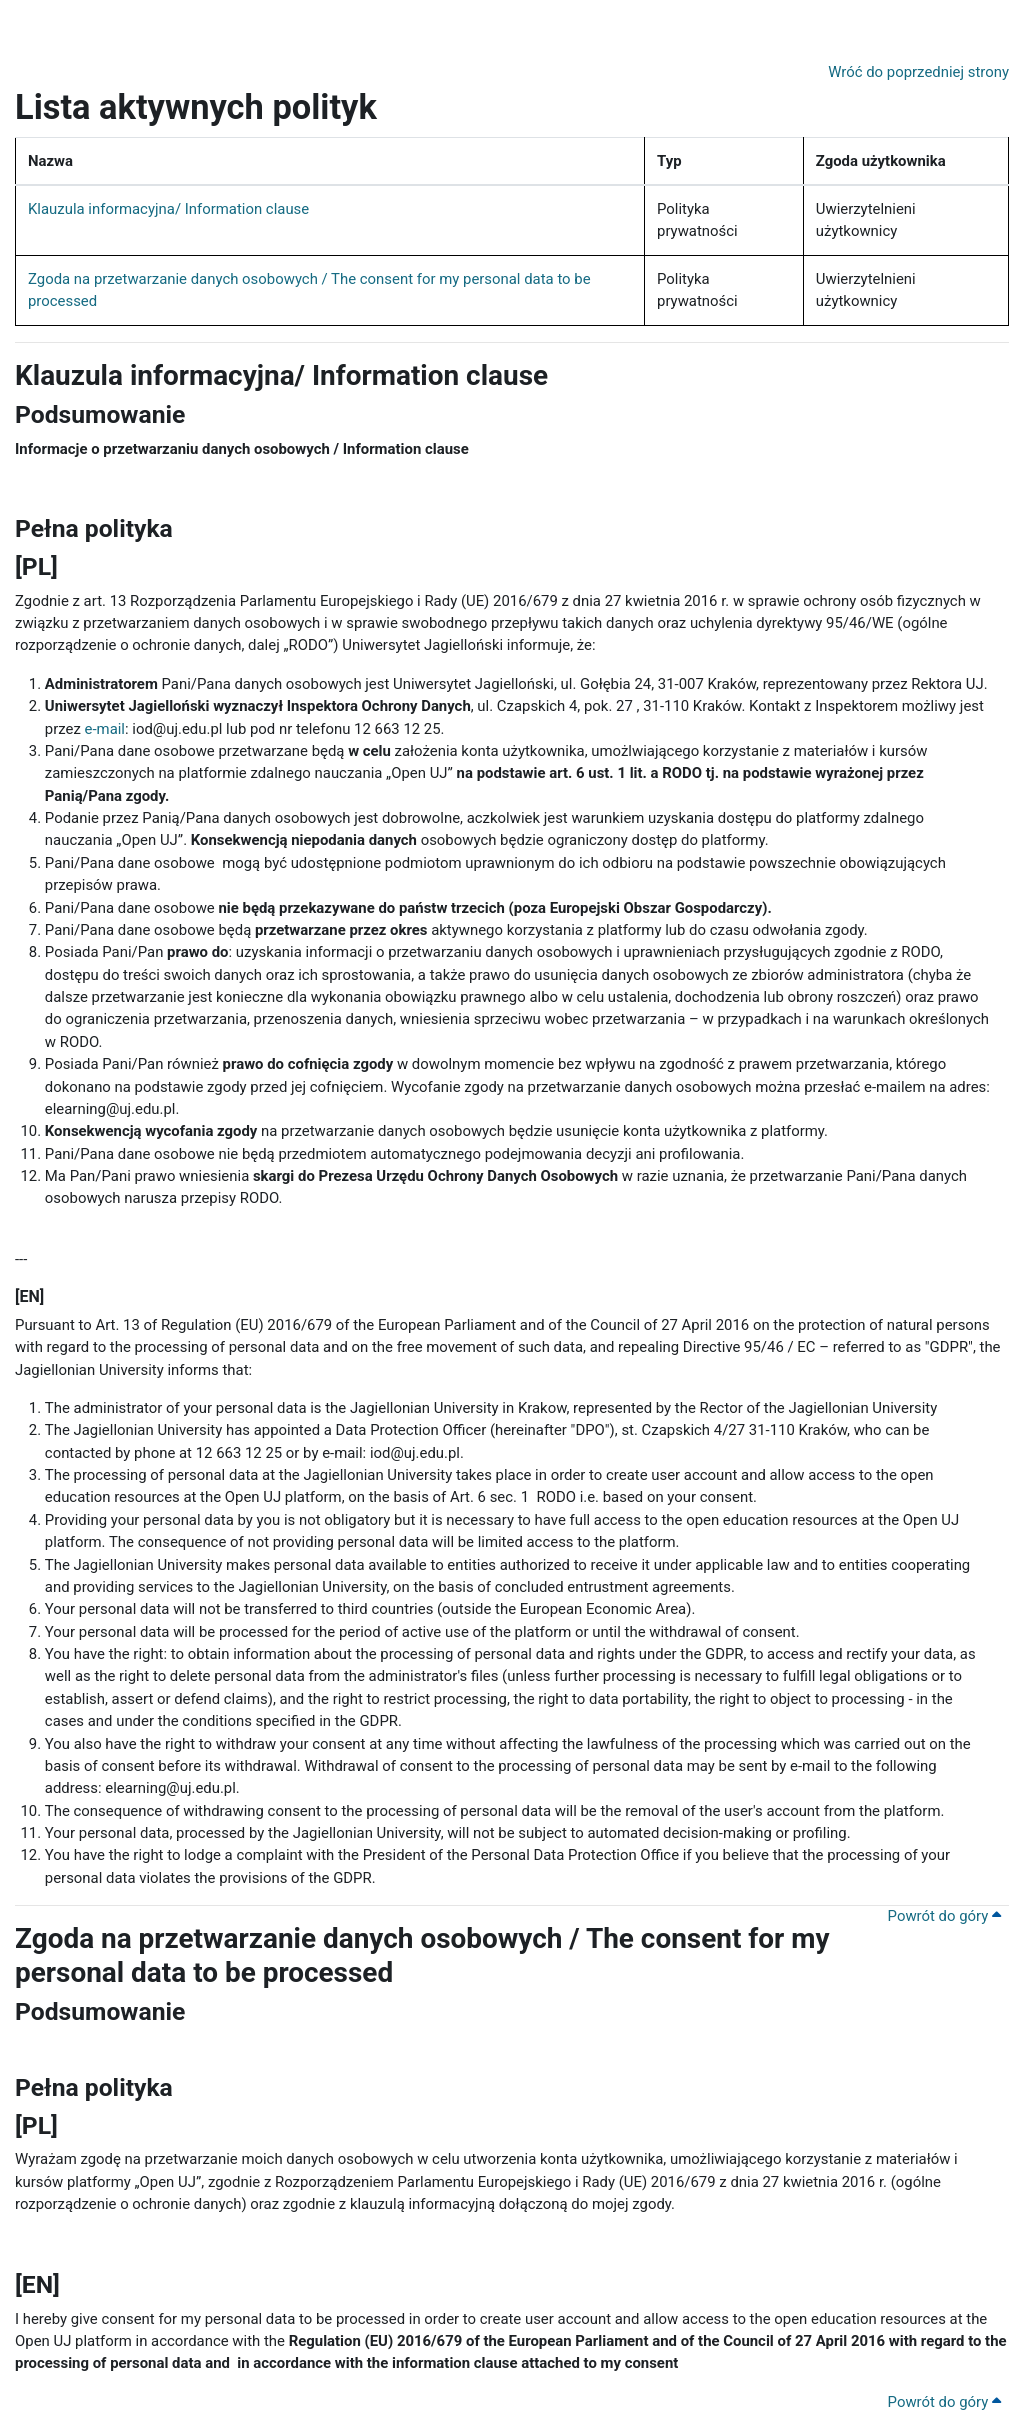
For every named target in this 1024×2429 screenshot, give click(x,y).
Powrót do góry (944, 1916)
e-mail (105, 729)
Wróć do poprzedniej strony (918, 72)
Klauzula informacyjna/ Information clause (168, 209)
